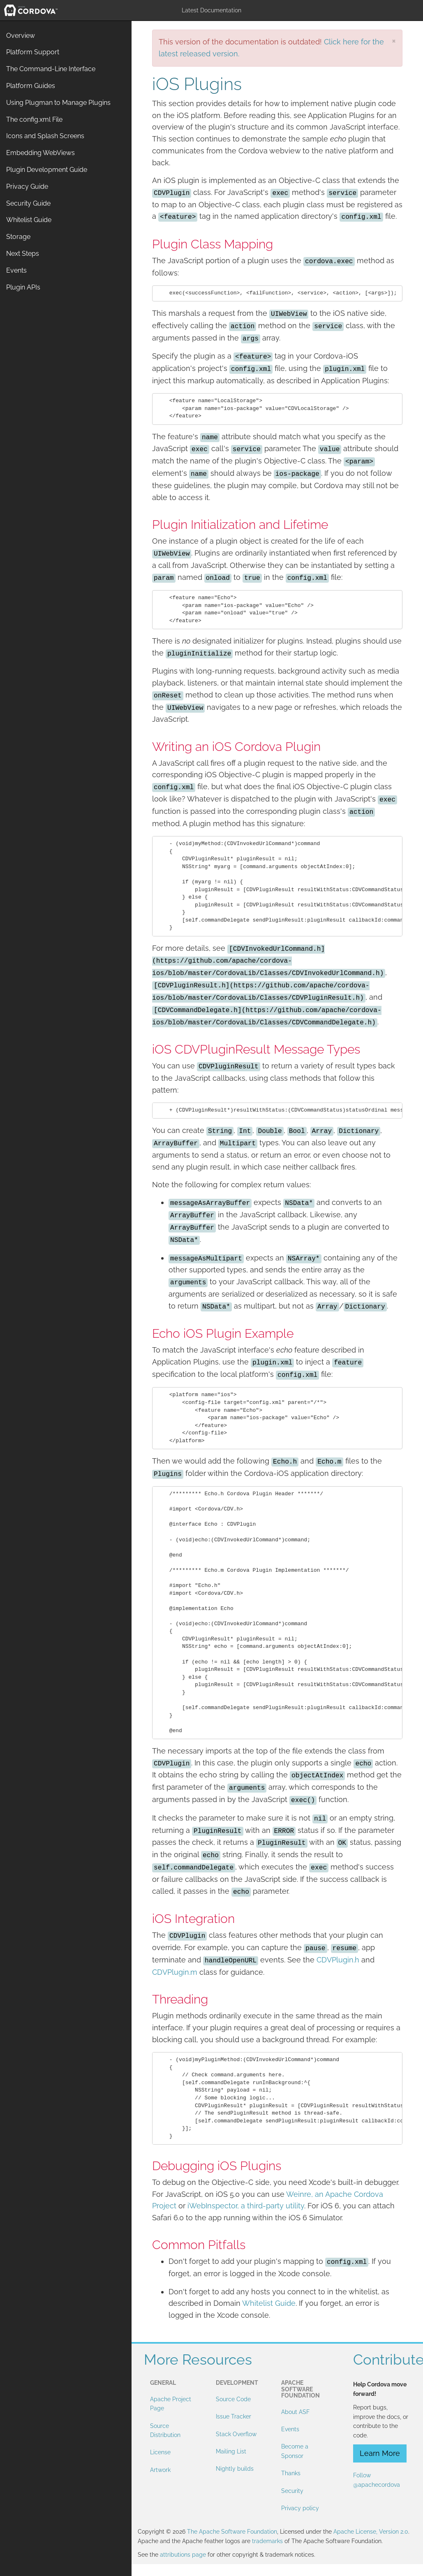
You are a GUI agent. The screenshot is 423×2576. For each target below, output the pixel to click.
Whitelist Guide (269, 2303)
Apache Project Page (170, 2404)
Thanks (290, 2473)
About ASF (295, 2412)
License (160, 2452)
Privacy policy (300, 2508)
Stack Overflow (236, 2434)
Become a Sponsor (294, 2451)
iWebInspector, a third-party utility (245, 2205)
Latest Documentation (211, 10)
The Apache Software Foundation (232, 2531)
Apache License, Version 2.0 (370, 2531)
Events (290, 2429)
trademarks (267, 2541)
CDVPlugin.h (338, 1959)
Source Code (233, 2399)
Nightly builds (235, 2468)
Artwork (160, 2470)
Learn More (380, 2453)
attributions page (183, 2554)
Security (292, 2491)
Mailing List (231, 2451)
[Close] (394, 40)
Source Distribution (165, 2430)
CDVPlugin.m (174, 1972)
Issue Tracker (233, 2416)
